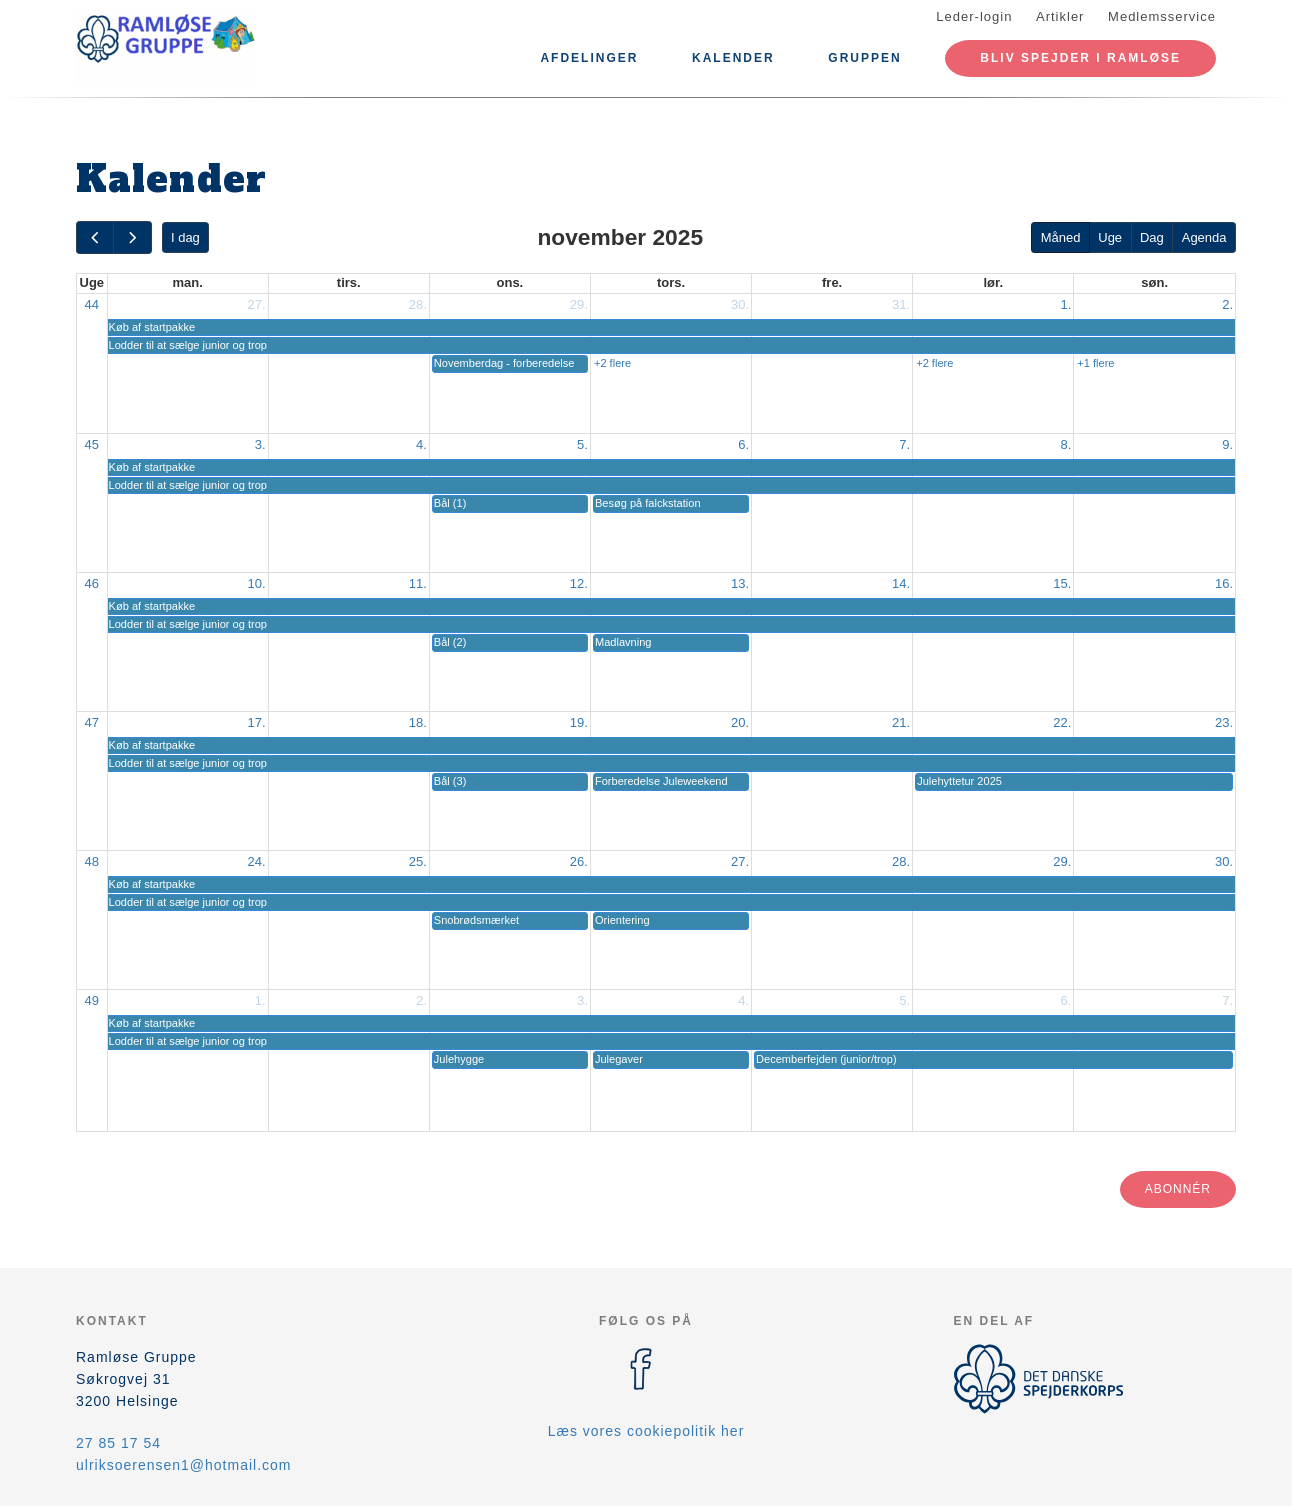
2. (1227, 304)
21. (901, 722)
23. (1224, 722)
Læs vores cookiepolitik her (646, 1431)
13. (740, 583)
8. (1065, 444)
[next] (132, 237)
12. (579, 583)
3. (260, 444)
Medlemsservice (1162, 16)
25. (418, 861)
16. (1224, 583)
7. (904, 444)
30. (740, 304)
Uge (1110, 237)
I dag (185, 237)
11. (418, 583)
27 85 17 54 (118, 1443)
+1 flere (1095, 363)
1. (1065, 304)
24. (257, 861)
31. (901, 304)
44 (92, 304)
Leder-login (974, 16)
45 (92, 444)
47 (92, 722)
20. (740, 722)
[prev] (95, 237)
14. (901, 583)
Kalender (733, 58)
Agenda (1204, 237)
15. (1062, 583)
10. (257, 583)
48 (92, 861)
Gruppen (864, 58)
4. (421, 444)
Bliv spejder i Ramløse (1080, 58)
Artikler (1060, 16)
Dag (1152, 237)
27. (257, 304)
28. (418, 304)
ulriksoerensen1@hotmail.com (184, 1465)
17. (257, 722)
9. (1227, 444)
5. (582, 444)
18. (418, 722)
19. (579, 722)
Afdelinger (589, 58)
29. (579, 304)
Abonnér (1178, 1189)
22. (1062, 722)
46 (92, 583)
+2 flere (612, 363)
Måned (1061, 237)
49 (92, 1000)
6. (743, 444)
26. (579, 861)
